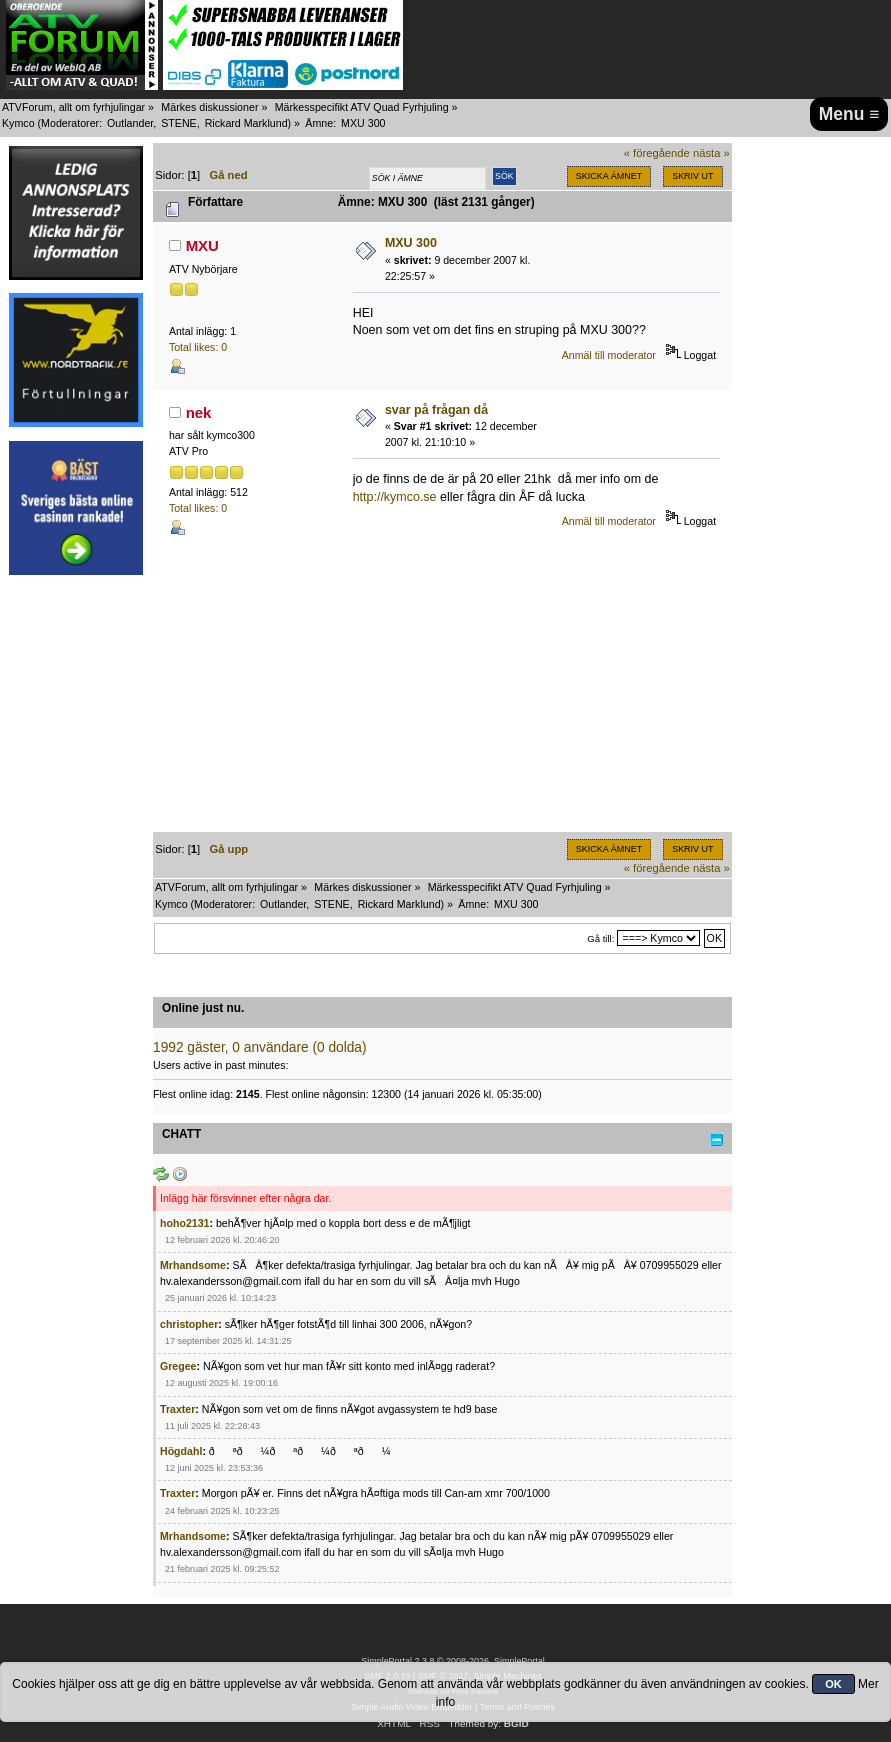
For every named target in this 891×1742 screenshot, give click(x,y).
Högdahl (181, 1451)
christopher (189, 1324)
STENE (179, 123)
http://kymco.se (395, 497)
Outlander (130, 123)
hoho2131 (184, 1223)
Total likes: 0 (198, 347)
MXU (202, 245)
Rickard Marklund (246, 123)
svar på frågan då (436, 410)
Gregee (178, 1366)
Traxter (177, 1409)
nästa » (711, 153)
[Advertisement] (76, 888)
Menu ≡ (849, 114)
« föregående (657, 153)
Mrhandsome (193, 1265)
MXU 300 (411, 243)
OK (833, 1684)
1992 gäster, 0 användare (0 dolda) (260, 1047)
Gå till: (600, 938)
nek (199, 412)
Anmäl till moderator (609, 355)
